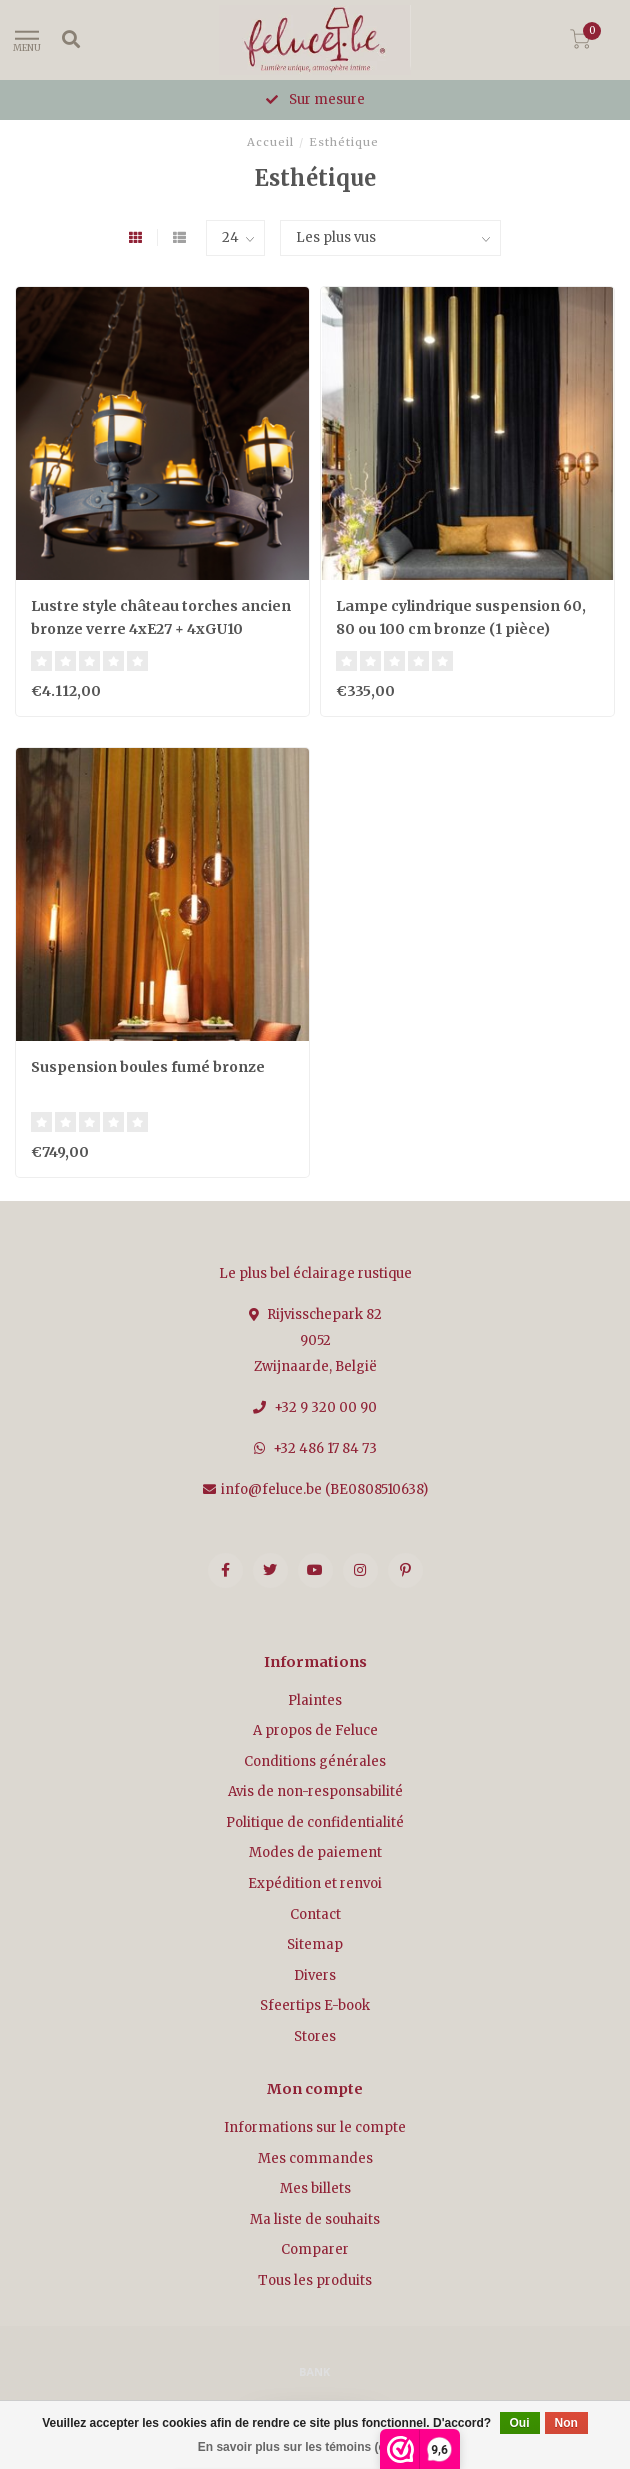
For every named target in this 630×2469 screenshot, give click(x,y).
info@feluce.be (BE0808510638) (324, 1489)
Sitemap (315, 1944)
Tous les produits (315, 2280)
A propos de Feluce (315, 1730)
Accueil (270, 142)
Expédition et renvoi (315, 1883)
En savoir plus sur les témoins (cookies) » (317, 2447)
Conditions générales (315, 1761)
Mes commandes (315, 2158)
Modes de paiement (315, 1852)
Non (566, 2423)
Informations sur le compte (315, 2127)
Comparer (315, 2249)
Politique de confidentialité (315, 1822)
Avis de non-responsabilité (315, 1791)
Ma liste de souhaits (315, 2219)
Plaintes (315, 1700)
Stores (315, 2036)
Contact (315, 1914)
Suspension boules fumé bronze (148, 1067)
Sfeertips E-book (315, 2005)
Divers (315, 1975)
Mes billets (315, 2188)
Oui (520, 2423)
